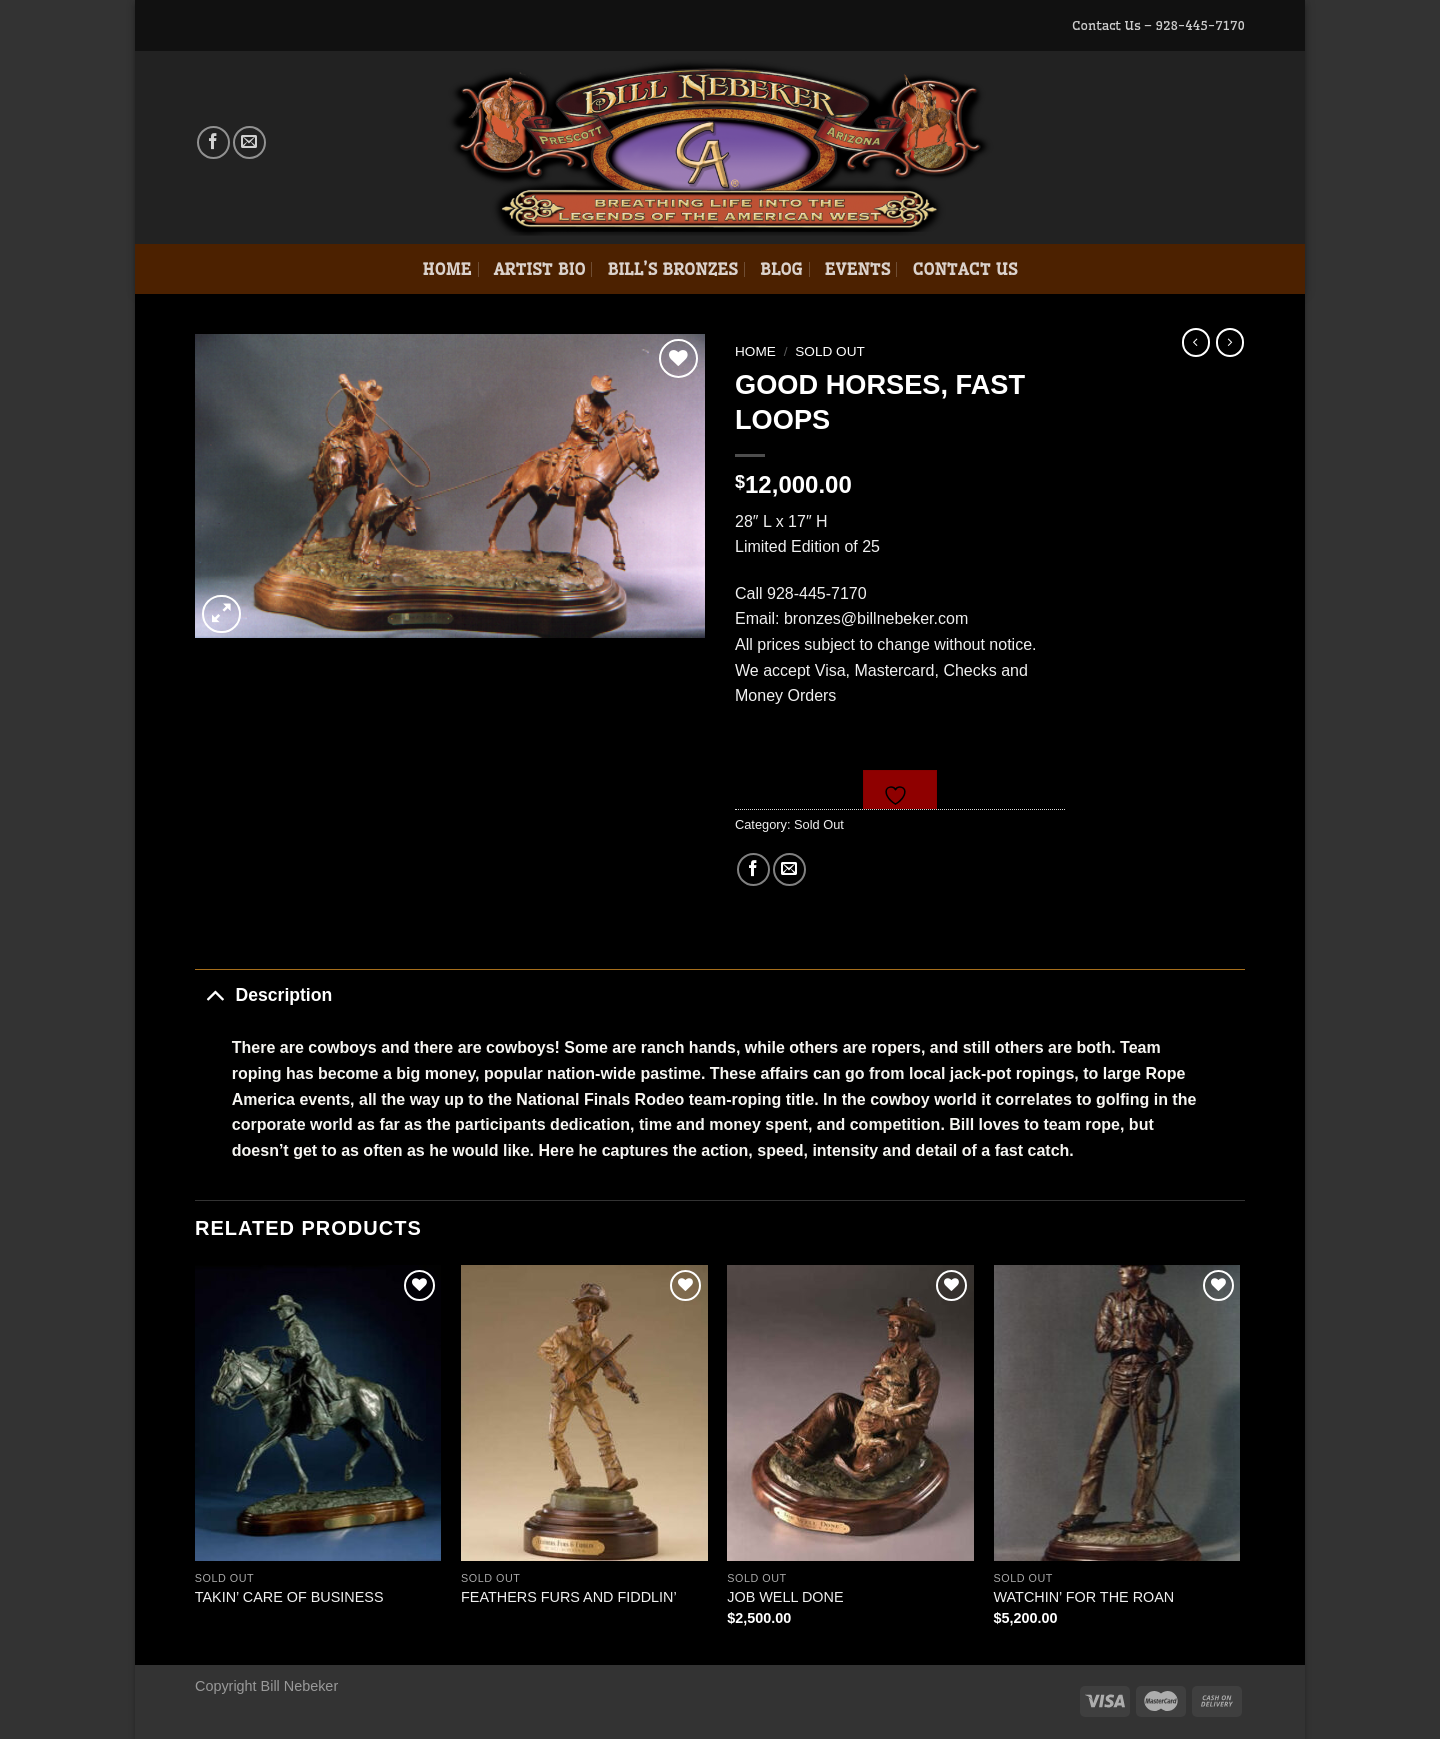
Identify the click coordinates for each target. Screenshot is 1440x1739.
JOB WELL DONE (785, 1597)
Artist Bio (540, 269)
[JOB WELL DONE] (850, 1413)
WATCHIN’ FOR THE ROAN (1084, 1597)
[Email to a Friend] (789, 869)
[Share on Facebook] (753, 869)
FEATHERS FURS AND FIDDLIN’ (569, 1597)
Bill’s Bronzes (672, 269)
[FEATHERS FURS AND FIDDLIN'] (584, 1413)
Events (858, 269)
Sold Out (830, 351)
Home (446, 269)
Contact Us (964, 269)
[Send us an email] (249, 142)
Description (263, 994)
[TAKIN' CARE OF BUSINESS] (318, 1413)
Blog (781, 269)
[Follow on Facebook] (213, 142)
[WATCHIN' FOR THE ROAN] (1117, 1413)
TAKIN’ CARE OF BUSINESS (289, 1597)
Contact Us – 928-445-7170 (1158, 25)
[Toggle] (214, 994)
